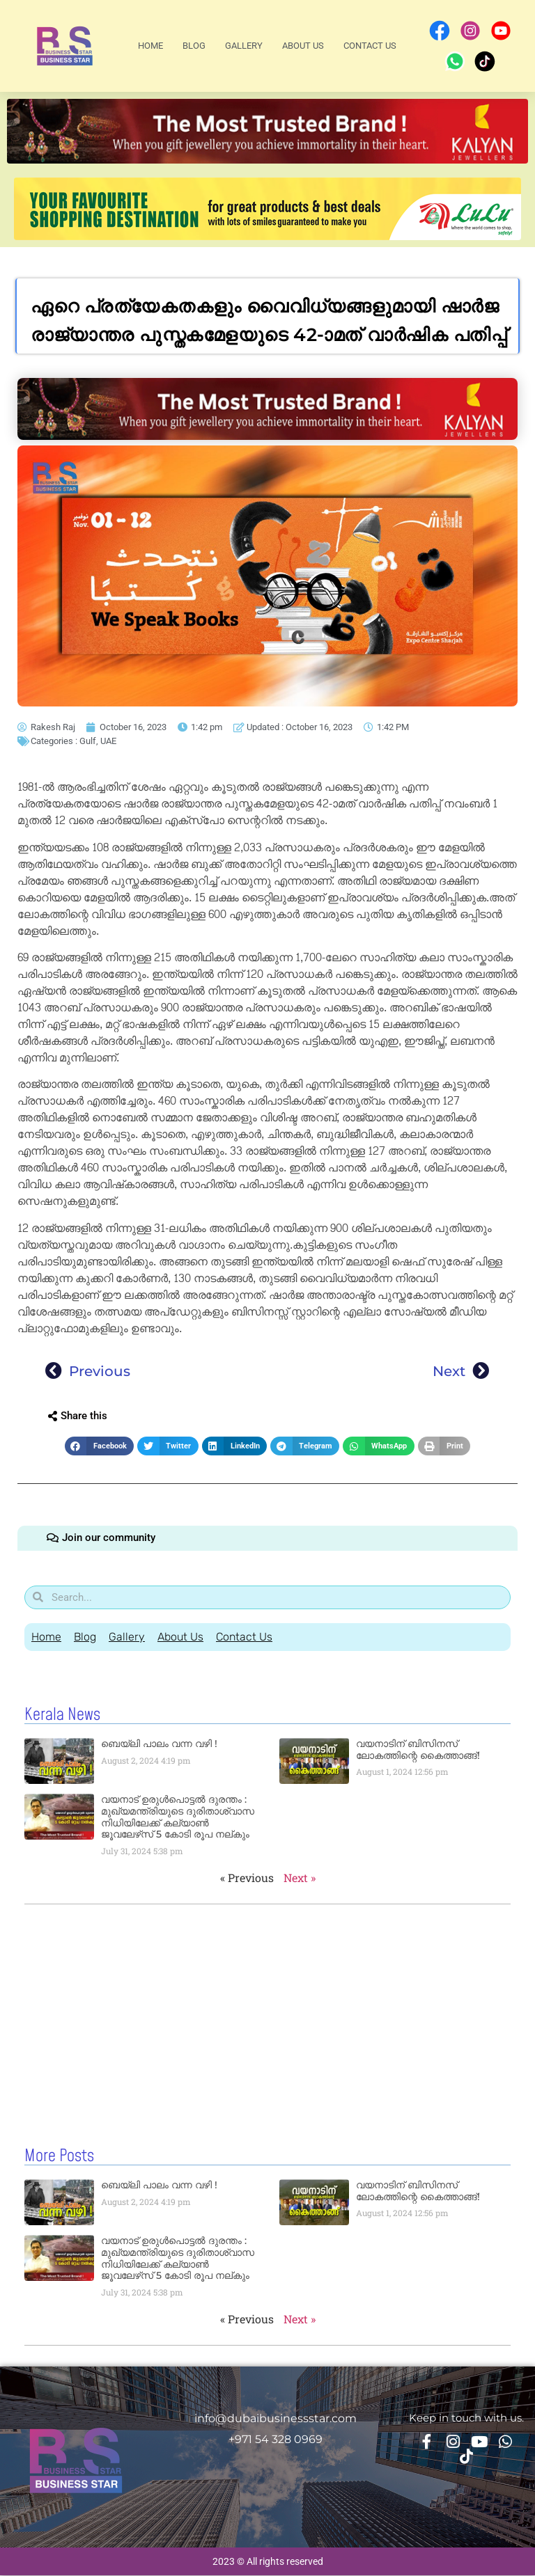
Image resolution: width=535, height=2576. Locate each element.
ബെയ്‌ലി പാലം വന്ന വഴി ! (159, 1745)
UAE (108, 741)
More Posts (59, 2158)
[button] (99, 1446)
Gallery (244, 45)
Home (150, 45)
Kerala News (62, 1717)
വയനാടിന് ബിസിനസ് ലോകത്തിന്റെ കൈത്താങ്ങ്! (418, 1751)
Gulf (87, 741)
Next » (300, 1879)
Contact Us (369, 45)
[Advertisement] (267, 2017)
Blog (194, 45)
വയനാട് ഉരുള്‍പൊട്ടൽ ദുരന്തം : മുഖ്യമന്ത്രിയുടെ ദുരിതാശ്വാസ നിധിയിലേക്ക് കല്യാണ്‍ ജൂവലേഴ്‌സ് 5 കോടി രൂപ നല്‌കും (177, 1818)
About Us (303, 45)
